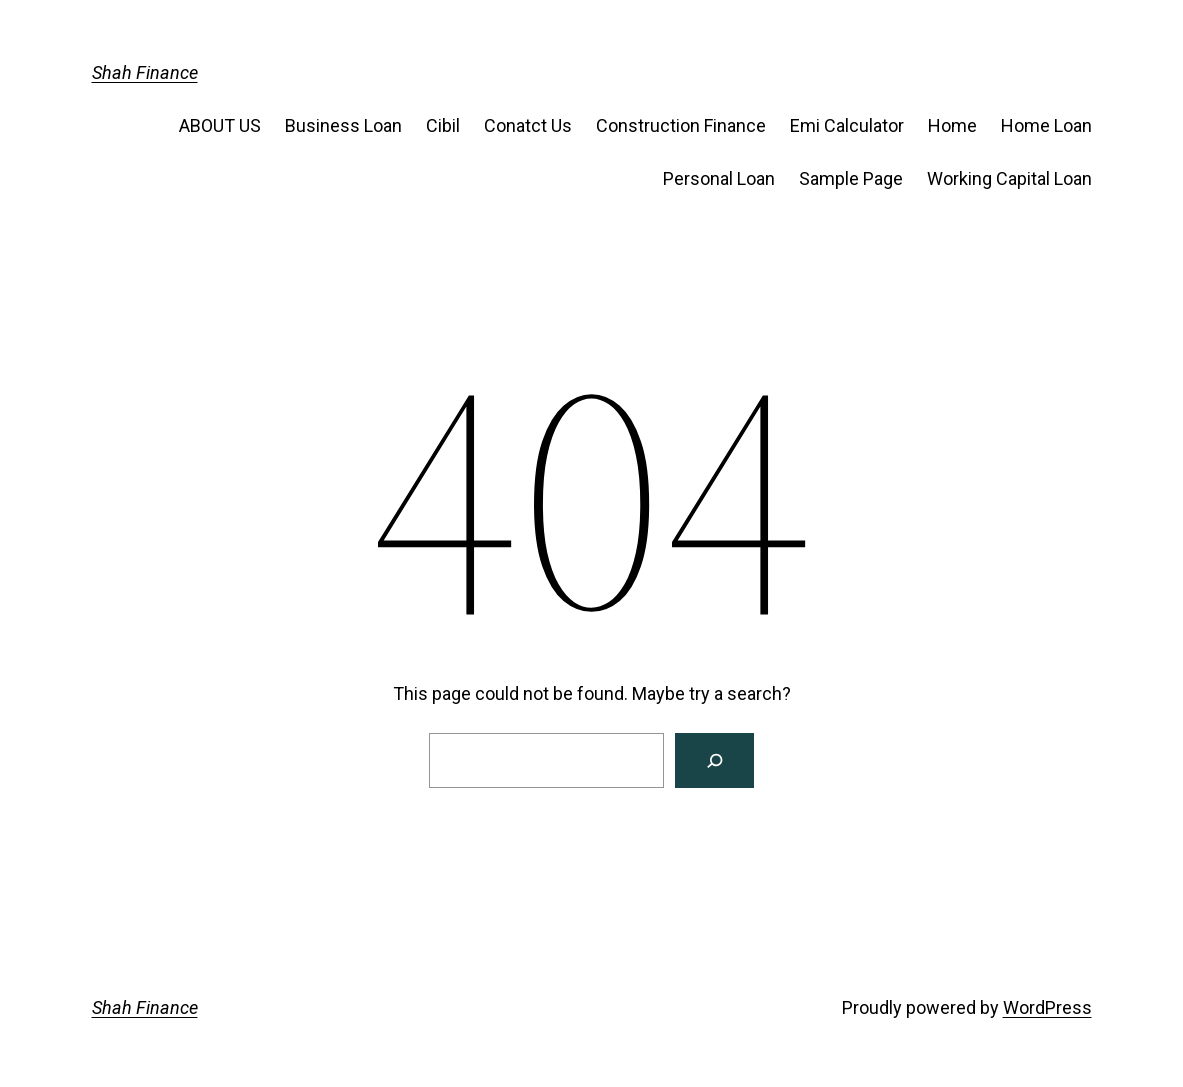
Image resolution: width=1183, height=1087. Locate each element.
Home (952, 125)
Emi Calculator (847, 125)
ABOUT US (220, 125)
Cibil (443, 125)
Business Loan (343, 125)
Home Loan (1046, 125)
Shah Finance (145, 72)
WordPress (1047, 1007)
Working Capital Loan (1009, 178)
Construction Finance (681, 125)
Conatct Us (528, 125)
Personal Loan (719, 178)
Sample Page (851, 178)
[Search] (714, 760)
